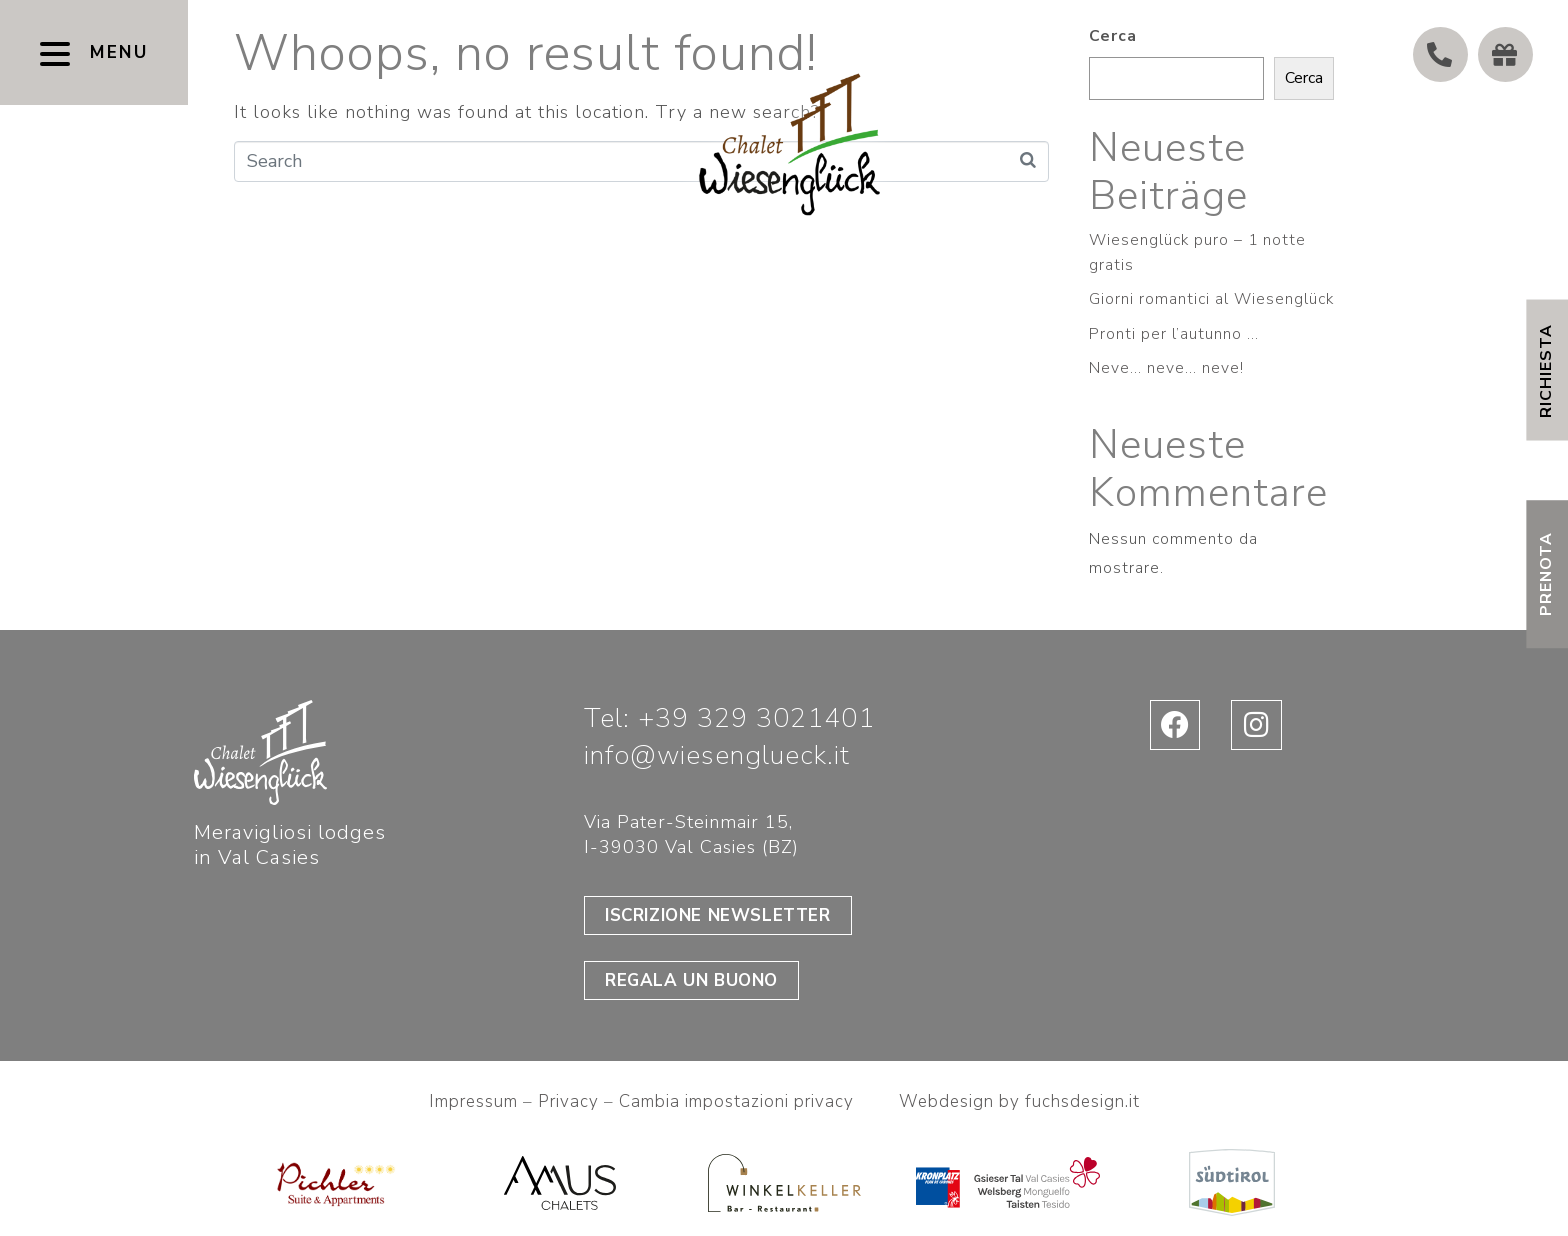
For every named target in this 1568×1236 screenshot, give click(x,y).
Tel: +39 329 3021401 (729, 718)
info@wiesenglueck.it (717, 755)
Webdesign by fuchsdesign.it (1019, 1101)
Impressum (473, 1101)
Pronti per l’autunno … (1174, 334)
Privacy (571, 1101)
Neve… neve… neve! (1166, 368)
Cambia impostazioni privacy (736, 1101)
